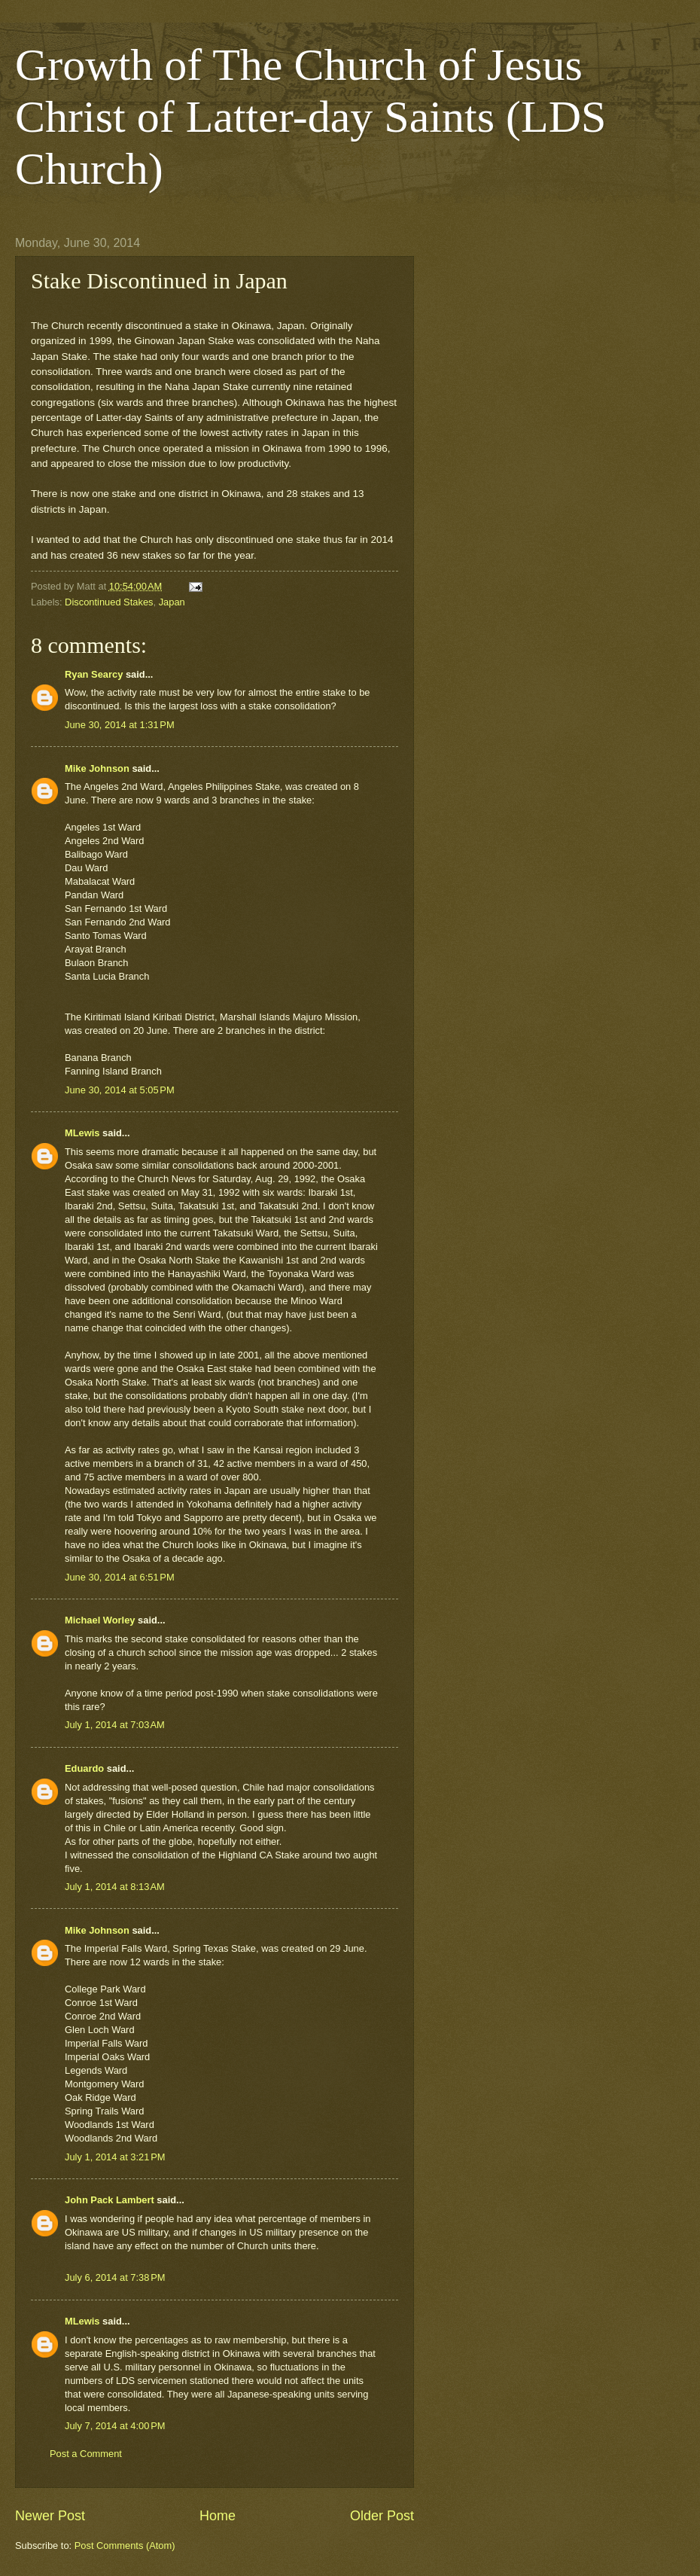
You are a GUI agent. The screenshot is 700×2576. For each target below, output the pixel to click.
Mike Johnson (97, 768)
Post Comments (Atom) (125, 2545)
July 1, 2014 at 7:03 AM (115, 1724)
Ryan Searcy (94, 674)
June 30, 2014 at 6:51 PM (120, 1577)
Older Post (382, 2515)
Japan (172, 602)
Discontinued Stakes (109, 602)
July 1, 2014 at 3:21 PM (115, 2157)
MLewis (82, 1133)
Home (217, 2515)
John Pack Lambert (109, 2200)
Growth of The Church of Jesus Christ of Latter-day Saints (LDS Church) (310, 117)
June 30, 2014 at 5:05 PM (120, 1090)
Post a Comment (86, 2453)
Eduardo (84, 1768)
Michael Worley (100, 1620)
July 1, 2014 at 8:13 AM (115, 1886)
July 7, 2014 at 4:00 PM (115, 2425)
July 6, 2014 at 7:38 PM (115, 2277)
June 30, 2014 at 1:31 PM (120, 724)
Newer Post (50, 2515)
